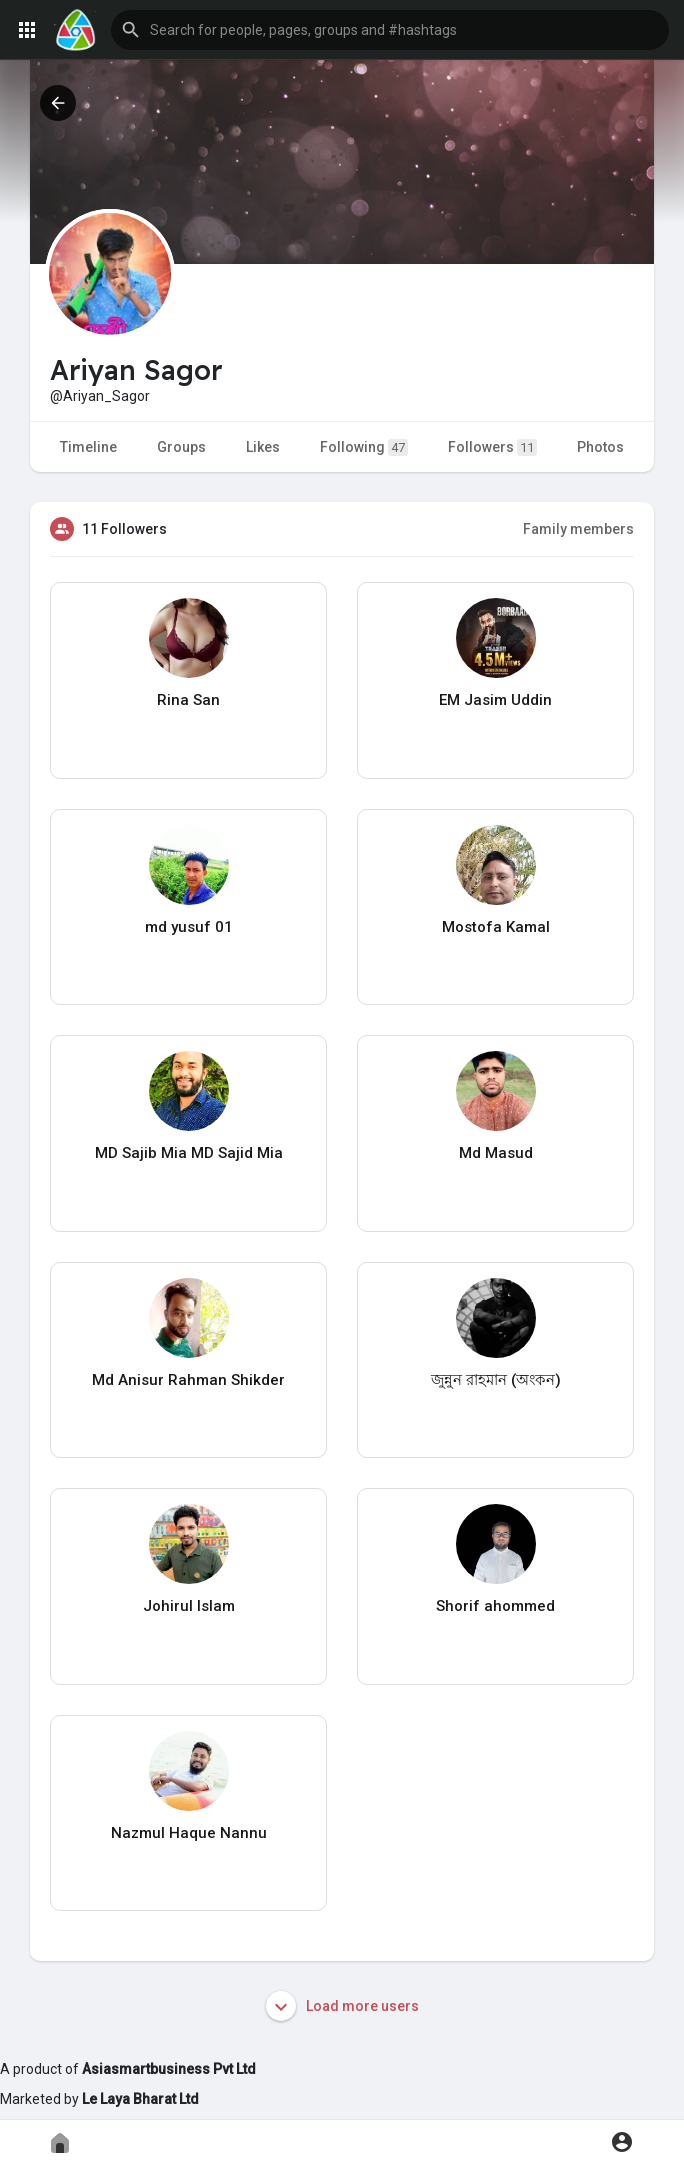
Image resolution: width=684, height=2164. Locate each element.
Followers (492, 447)
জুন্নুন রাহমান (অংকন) (496, 1380)
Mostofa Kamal (496, 927)
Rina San (188, 700)
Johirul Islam (189, 1606)
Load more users (342, 2006)
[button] (390, 30)
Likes (263, 447)
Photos (600, 447)
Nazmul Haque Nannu (189, 1833)
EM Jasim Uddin (495, 700)
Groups (181, 447)
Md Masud (496, 1153)
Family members (578, 529)
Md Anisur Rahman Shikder (188, 1380)
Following (364, 447)
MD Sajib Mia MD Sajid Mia (189, 1153)
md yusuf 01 (189, 927)
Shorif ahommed (495, 1606)
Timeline (88, 447)
